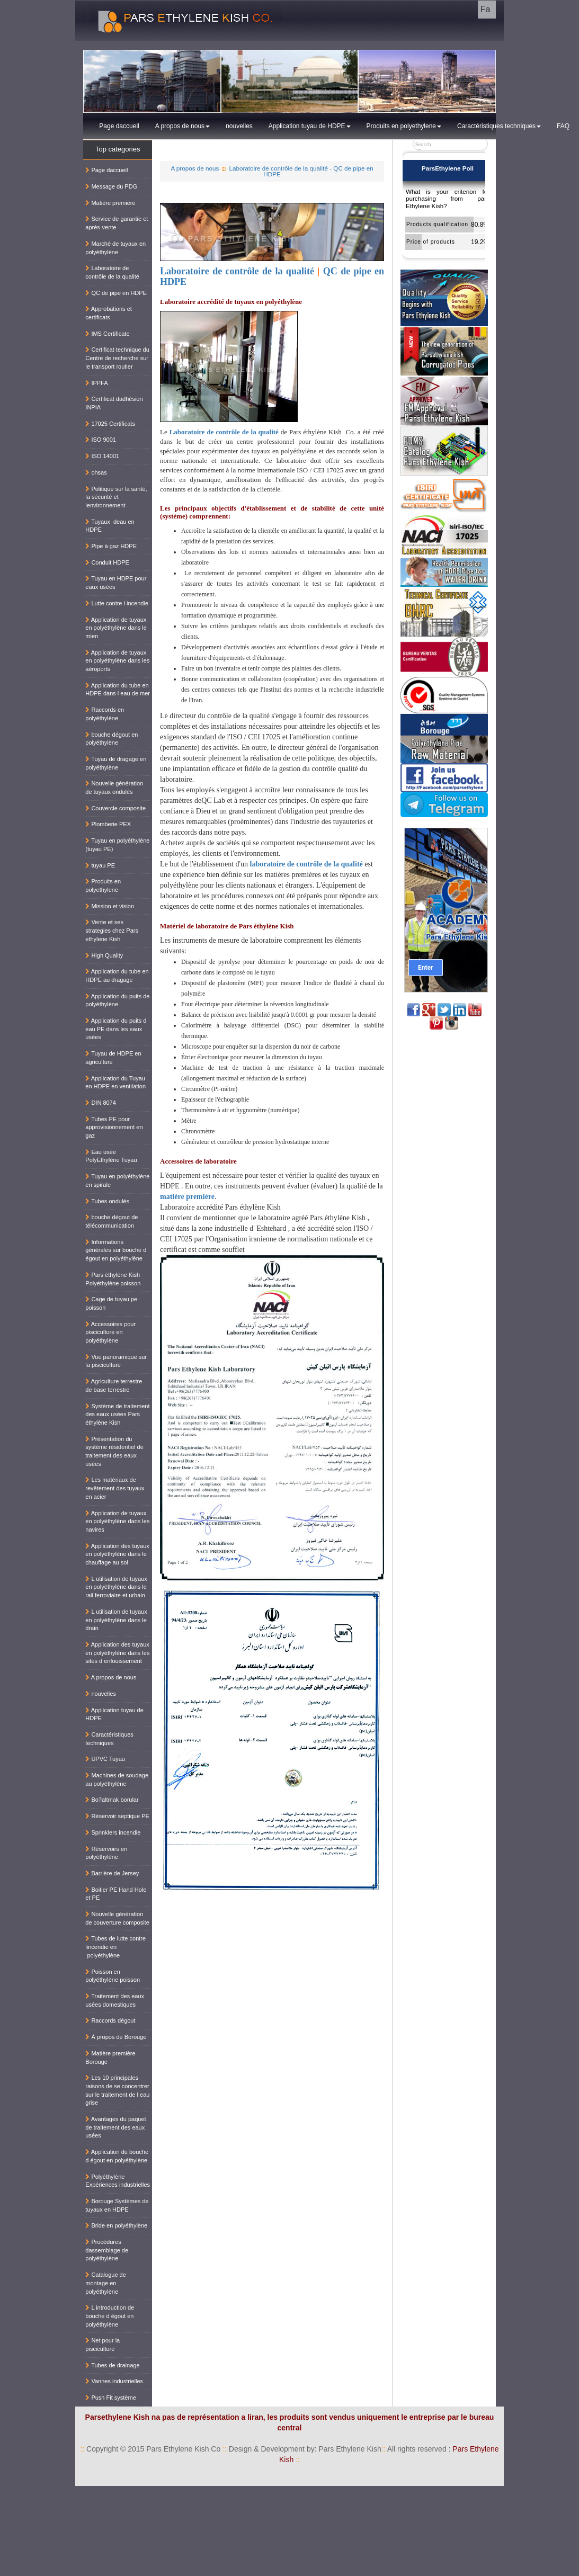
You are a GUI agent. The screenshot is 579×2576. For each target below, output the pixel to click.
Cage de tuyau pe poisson (111, 1303)
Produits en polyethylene (404, 126)
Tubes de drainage (112, 2365)
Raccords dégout (110, 2020)
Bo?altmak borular (111, 1799)
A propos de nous (182, 126)
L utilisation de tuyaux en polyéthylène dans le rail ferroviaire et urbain (116, 1587)
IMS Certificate (107, 333)
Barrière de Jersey (112, 1873)
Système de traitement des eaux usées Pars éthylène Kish (117, 1414)
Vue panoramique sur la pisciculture (116, 1361)
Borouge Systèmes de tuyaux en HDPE (116, 2205)
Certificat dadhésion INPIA (113, 403)
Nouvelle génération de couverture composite (117, 1918)
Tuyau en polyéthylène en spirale (117, 1180)
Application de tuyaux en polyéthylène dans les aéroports (117, 660)
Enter (425, 967)
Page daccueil (119, 126)
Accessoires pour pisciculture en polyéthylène (110, 1332)
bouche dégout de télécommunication (111, 1221)
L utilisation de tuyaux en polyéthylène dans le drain (116, 1619)
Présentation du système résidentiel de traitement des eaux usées (114, 1451)
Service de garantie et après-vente (116, 223)
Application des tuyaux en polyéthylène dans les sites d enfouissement (117, 1652)
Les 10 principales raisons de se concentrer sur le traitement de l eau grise (117, 2090)
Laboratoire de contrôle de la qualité (237, 271)
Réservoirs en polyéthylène (106, 1853)
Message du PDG (111, 186)
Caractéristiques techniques (499, 126)
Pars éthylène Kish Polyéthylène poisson (112, 1279)
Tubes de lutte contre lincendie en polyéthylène (115, 1946)
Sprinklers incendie (112, 1832)
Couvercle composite (115, 808)
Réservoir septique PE (117, 1816)
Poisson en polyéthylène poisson (112, 1976)
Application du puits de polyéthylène (117, 1000)
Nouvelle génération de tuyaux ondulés (114, 787)
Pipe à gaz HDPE (111, 546)
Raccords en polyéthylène (104, 713)
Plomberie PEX (108, 824)
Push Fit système (110, 2397)
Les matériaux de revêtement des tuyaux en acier (114, 1488)
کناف (568, 2491)
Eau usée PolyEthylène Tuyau (111, 1156)
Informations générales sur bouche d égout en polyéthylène (115, 1250)
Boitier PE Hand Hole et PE (115, 1893)
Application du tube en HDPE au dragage (116, 975)
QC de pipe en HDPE (116, 293)
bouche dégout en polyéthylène (111, 738)
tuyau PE (100, 865)
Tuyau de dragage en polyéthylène (115, 763)
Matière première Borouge (110, 2057)
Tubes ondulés (107, 1201)
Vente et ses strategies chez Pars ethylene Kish (111, 930)
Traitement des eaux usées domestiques (114, 2000)
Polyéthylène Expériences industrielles (117, 2181)
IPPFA (96, 383)
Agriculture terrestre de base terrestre (113, 1385)
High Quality (104, 955)
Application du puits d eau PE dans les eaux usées (115, 1028)
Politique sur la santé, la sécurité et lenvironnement (116, 497)
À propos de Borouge (115, 2037)
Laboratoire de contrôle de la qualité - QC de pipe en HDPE (301, 171)
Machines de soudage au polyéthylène (116, 1779)
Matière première (110, 203)
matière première (187, 1197)
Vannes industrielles (114, 2381)
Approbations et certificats (108, 313)
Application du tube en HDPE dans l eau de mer (117, 689)
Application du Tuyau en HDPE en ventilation (115, 1082)
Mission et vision (109, 906)
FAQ (563, 126)
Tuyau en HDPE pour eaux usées (115, 582)
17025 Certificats (110, 424)
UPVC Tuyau (105, 1759)
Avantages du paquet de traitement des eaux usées (115, 2127)
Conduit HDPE (107, 562)
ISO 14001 (102, 456)
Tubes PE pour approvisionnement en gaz (113, 1127)
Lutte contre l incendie (116, 603)
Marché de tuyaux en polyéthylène (115, 247)
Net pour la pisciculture (102, 2344)
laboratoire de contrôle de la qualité (306, 864)
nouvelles (239, 126)
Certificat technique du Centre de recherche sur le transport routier (117, 357)
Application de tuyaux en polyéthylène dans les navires (117, 1521)
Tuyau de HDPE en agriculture (113, 1057)
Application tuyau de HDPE (310, 126)
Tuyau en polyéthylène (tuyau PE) (117, 844)
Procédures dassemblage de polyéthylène (106, 2250)
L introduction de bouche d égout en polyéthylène (109, 2315)
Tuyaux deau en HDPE (109, 525)
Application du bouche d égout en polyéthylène (116, 2156)
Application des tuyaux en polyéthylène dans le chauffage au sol (117, 1554)
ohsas (95, 472)
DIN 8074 (100, 1102)
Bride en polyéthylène (116, 2225)
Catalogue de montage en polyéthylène (105, 2282)
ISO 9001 (100, 439)
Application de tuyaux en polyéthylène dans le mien (116, 627)
